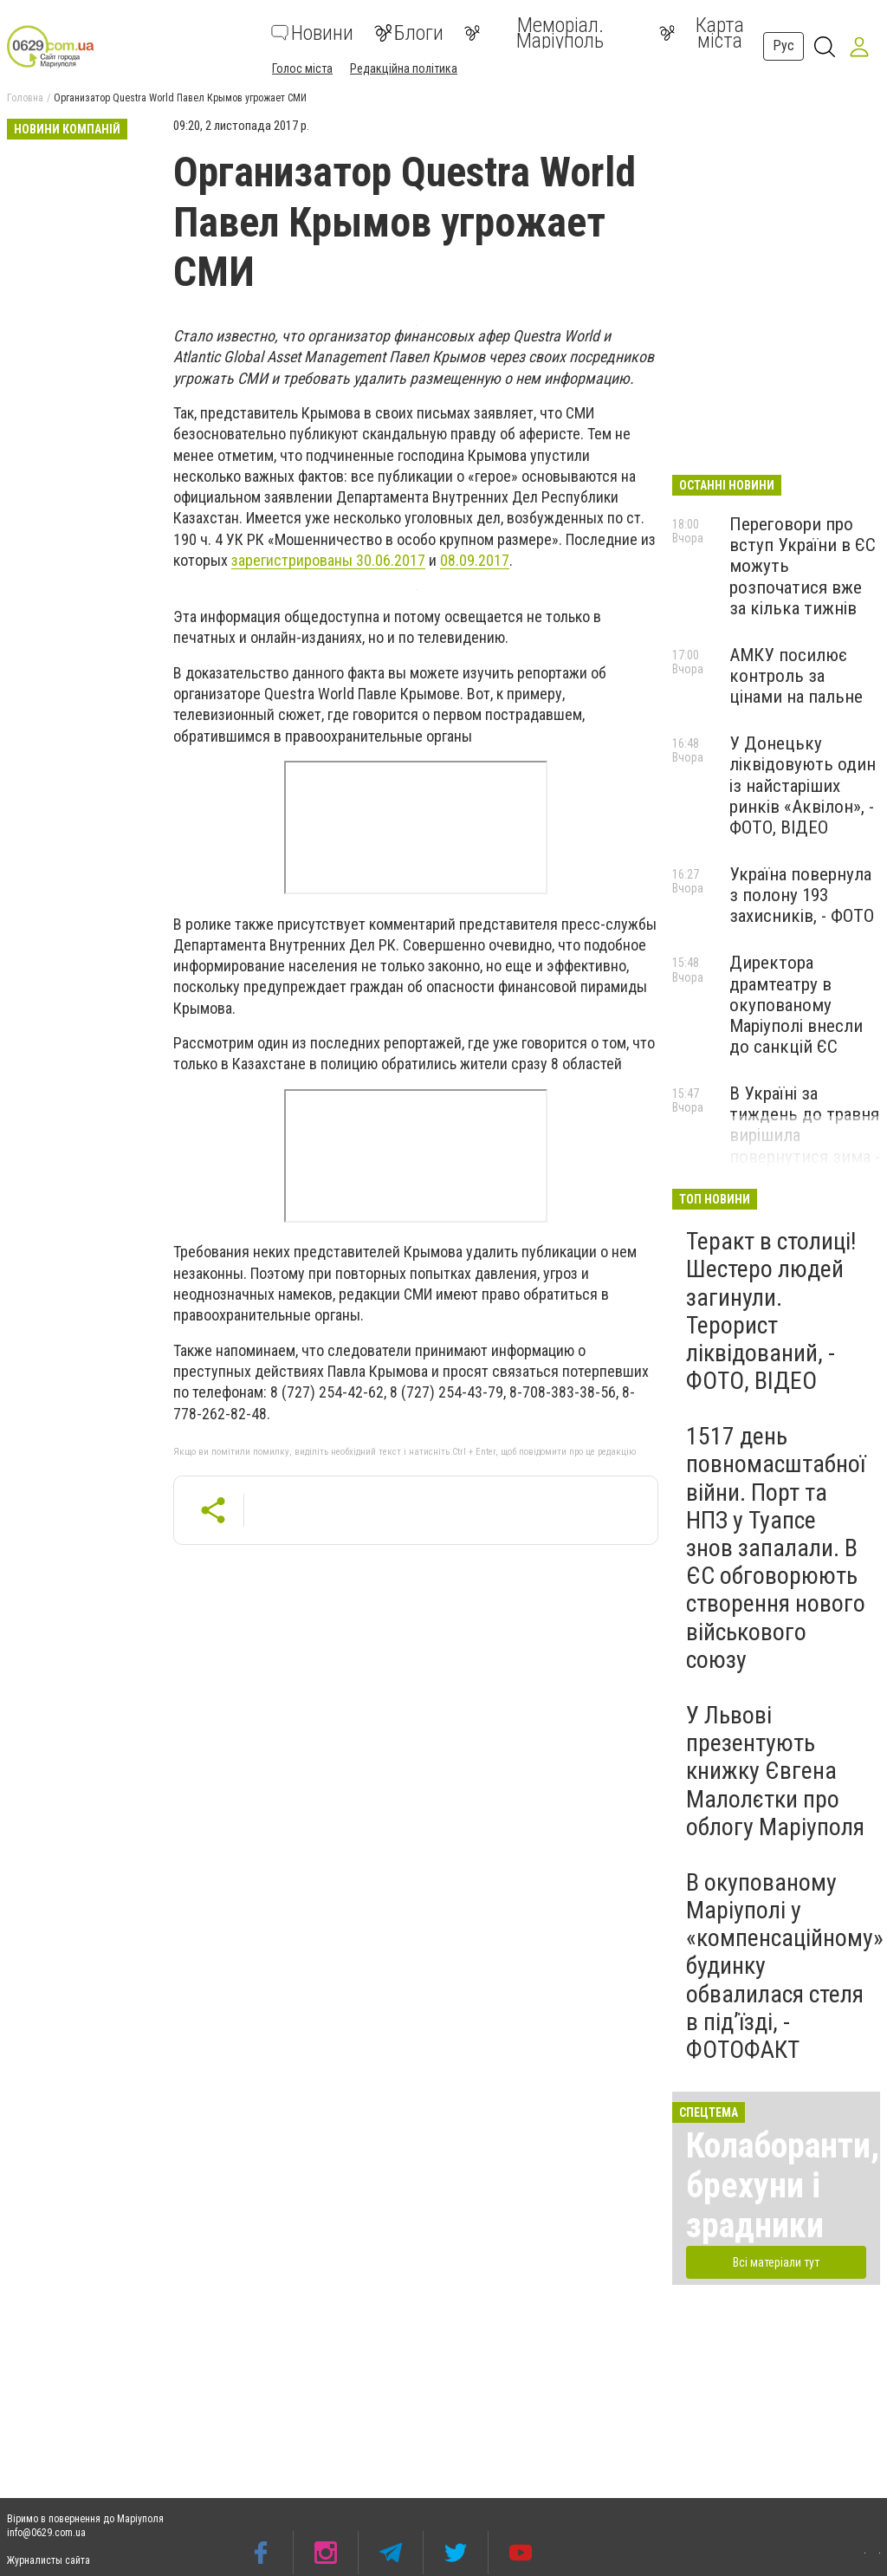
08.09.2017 (474, 560)
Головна (25, 98)
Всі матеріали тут (776, 2262)
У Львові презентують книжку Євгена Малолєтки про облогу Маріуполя (775, 1771)
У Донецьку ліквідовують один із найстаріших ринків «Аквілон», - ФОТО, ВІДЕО (802, 785)
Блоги (409, 33)
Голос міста (302, 68)
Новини (312, 33)
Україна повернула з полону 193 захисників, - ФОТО (801, 895)
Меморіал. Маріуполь (534, 33)
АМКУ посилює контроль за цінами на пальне (796, 676)
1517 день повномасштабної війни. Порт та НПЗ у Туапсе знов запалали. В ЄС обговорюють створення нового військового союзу (775, 1548)
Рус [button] (783, 45)
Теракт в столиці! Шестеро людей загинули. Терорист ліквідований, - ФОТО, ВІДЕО (771, 1311)
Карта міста (701, 33)
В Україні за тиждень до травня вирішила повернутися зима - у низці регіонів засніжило (804, 1146)
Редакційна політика (403, 68)
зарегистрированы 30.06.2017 (328, 560)
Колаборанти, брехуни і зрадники (782, 2185)
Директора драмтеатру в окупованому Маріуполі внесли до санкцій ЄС (796, 1004)
